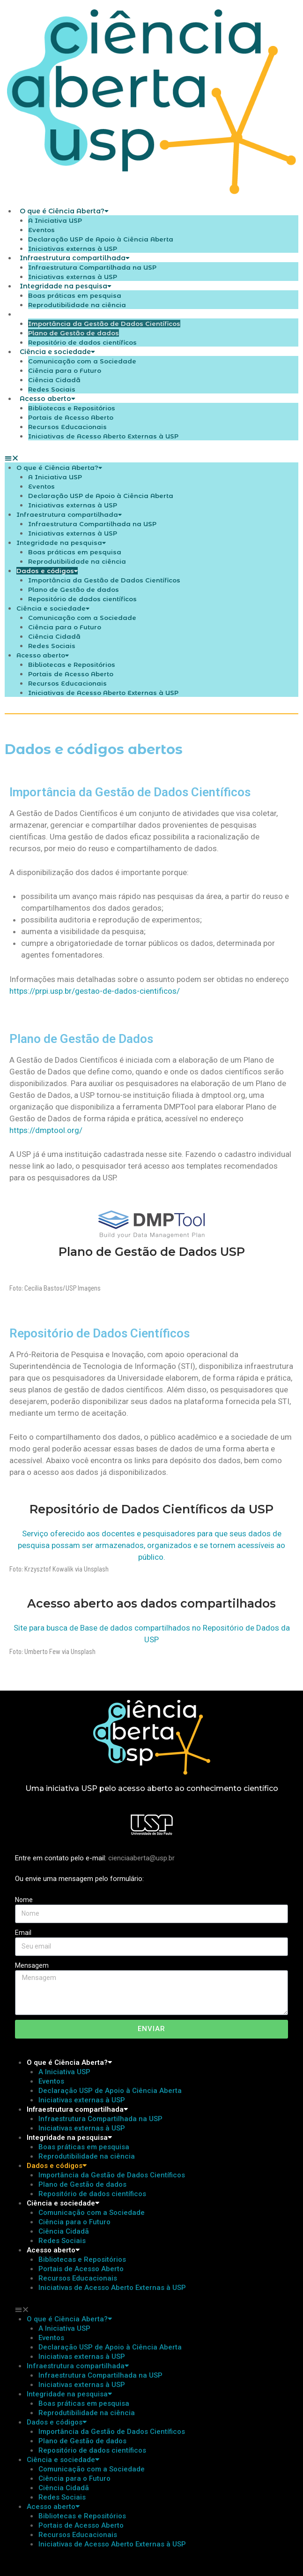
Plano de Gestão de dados (73, 333)
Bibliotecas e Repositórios (71, 408)
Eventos (41, 230)
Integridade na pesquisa (65, 286)
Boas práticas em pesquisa (74, 295)
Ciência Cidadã (54, 380)
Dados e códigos (51, 314)
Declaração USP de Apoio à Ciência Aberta (100, 239)
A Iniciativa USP (55, 220)
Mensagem (32, 1965)
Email (23, 1932)
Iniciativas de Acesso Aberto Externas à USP (103, 436)
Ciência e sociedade (57, 351)
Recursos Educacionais (67, 427)
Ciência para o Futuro (64, 370)
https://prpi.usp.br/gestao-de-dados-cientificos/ (94, 991)
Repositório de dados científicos (82, 599)
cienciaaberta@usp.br (141, 1858)
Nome (24, 1900)
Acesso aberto (47, 398)
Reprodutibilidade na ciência (77, 561)
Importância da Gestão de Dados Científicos (104, 323)
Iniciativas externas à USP (72, 505)
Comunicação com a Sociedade (82, 361)
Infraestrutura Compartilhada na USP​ (92, 267)
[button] (151, 457)
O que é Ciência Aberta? (64, 211)
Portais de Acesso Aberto (70, 417)
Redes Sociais (51, 646)
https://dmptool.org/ (45, 1130)
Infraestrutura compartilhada (75, 258)
